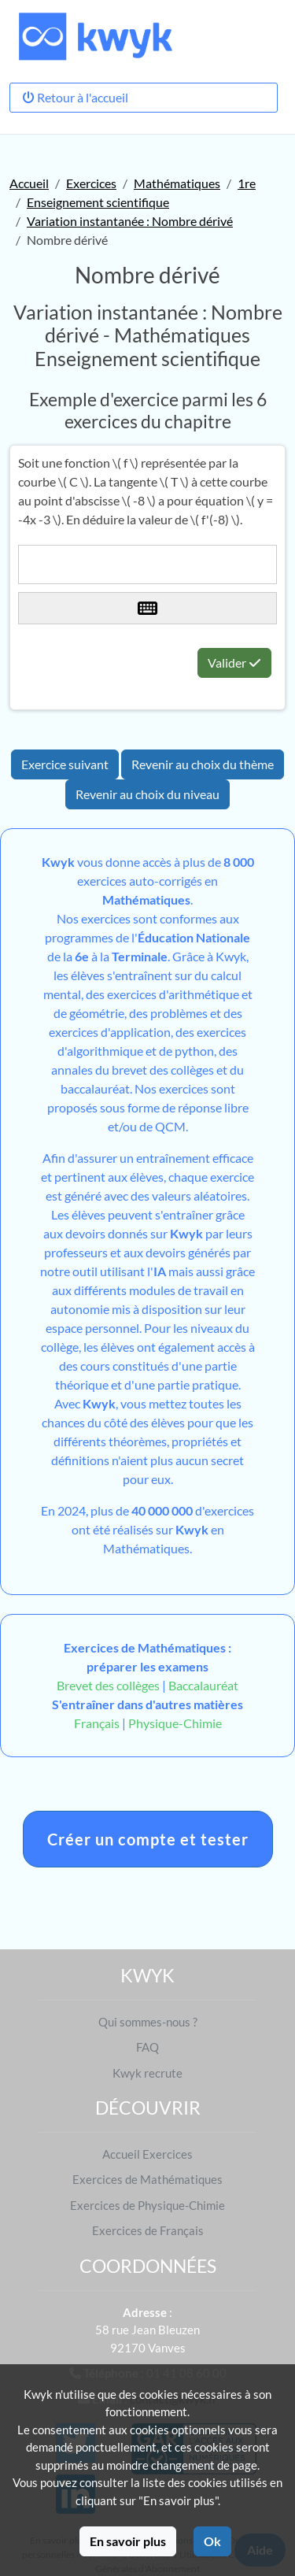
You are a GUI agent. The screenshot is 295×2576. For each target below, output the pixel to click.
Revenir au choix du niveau (147, 793)
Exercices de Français (148, 2230)
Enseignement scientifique (98, 201)
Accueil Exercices (147, 2154)
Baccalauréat (203, 1685)
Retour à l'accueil (75, 97)
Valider (234, 662)
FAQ (147, 2047)
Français (97, 1722)
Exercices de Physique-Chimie (147, 2205)
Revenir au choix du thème (202, 764)
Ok (212, 2540)
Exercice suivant (65, 764)
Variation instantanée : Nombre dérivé (130, 220)
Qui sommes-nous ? (147, 2022)
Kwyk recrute (147, 2073)
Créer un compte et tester (148, 1839)
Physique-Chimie (175, 1722)
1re (247, 183)
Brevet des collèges (109, 1685)
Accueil (29, 183)
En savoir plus (128, 2540)
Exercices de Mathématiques (147, 2179)
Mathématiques (177, 183)
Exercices (91, 183)
